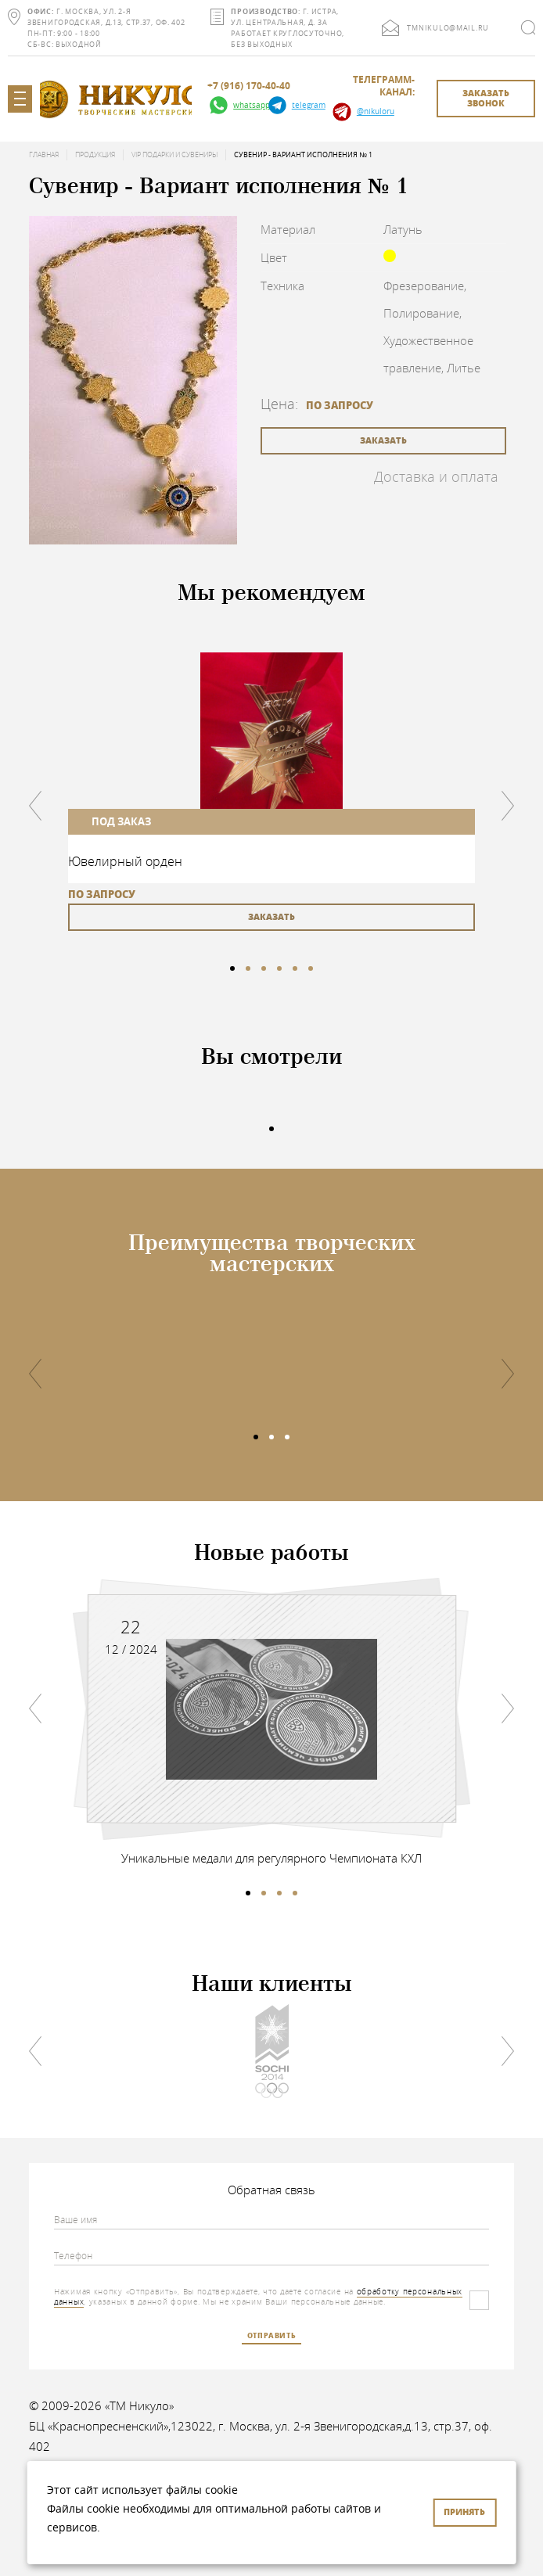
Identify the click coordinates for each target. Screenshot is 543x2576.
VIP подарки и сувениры (174, 155)
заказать (383, 440)
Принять (464, 2511)
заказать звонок (485, 98)
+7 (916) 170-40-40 (248, 86)
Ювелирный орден (125, 861)
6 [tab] (310, 968)
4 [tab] (279, 968)
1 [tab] (232, 968)
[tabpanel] (271, 791)
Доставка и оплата (436, 476)
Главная (44, 155)
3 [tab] (263, 968)
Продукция (95, 155)
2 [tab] (248, 968)
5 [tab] (295, 968)
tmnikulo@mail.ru (448, 28)
